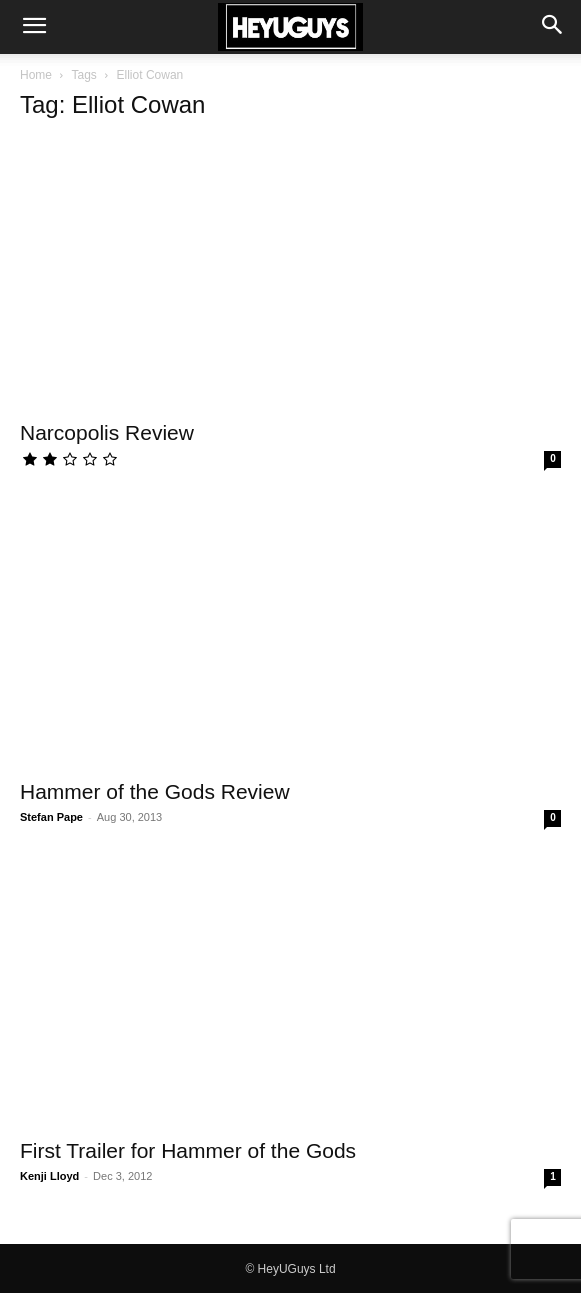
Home (36, 75)
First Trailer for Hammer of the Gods (188, 1150)
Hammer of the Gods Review (155, 791)
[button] (34, 27)
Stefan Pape (51, 817)
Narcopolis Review (107, 432)
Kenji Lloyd (49, 1176)
